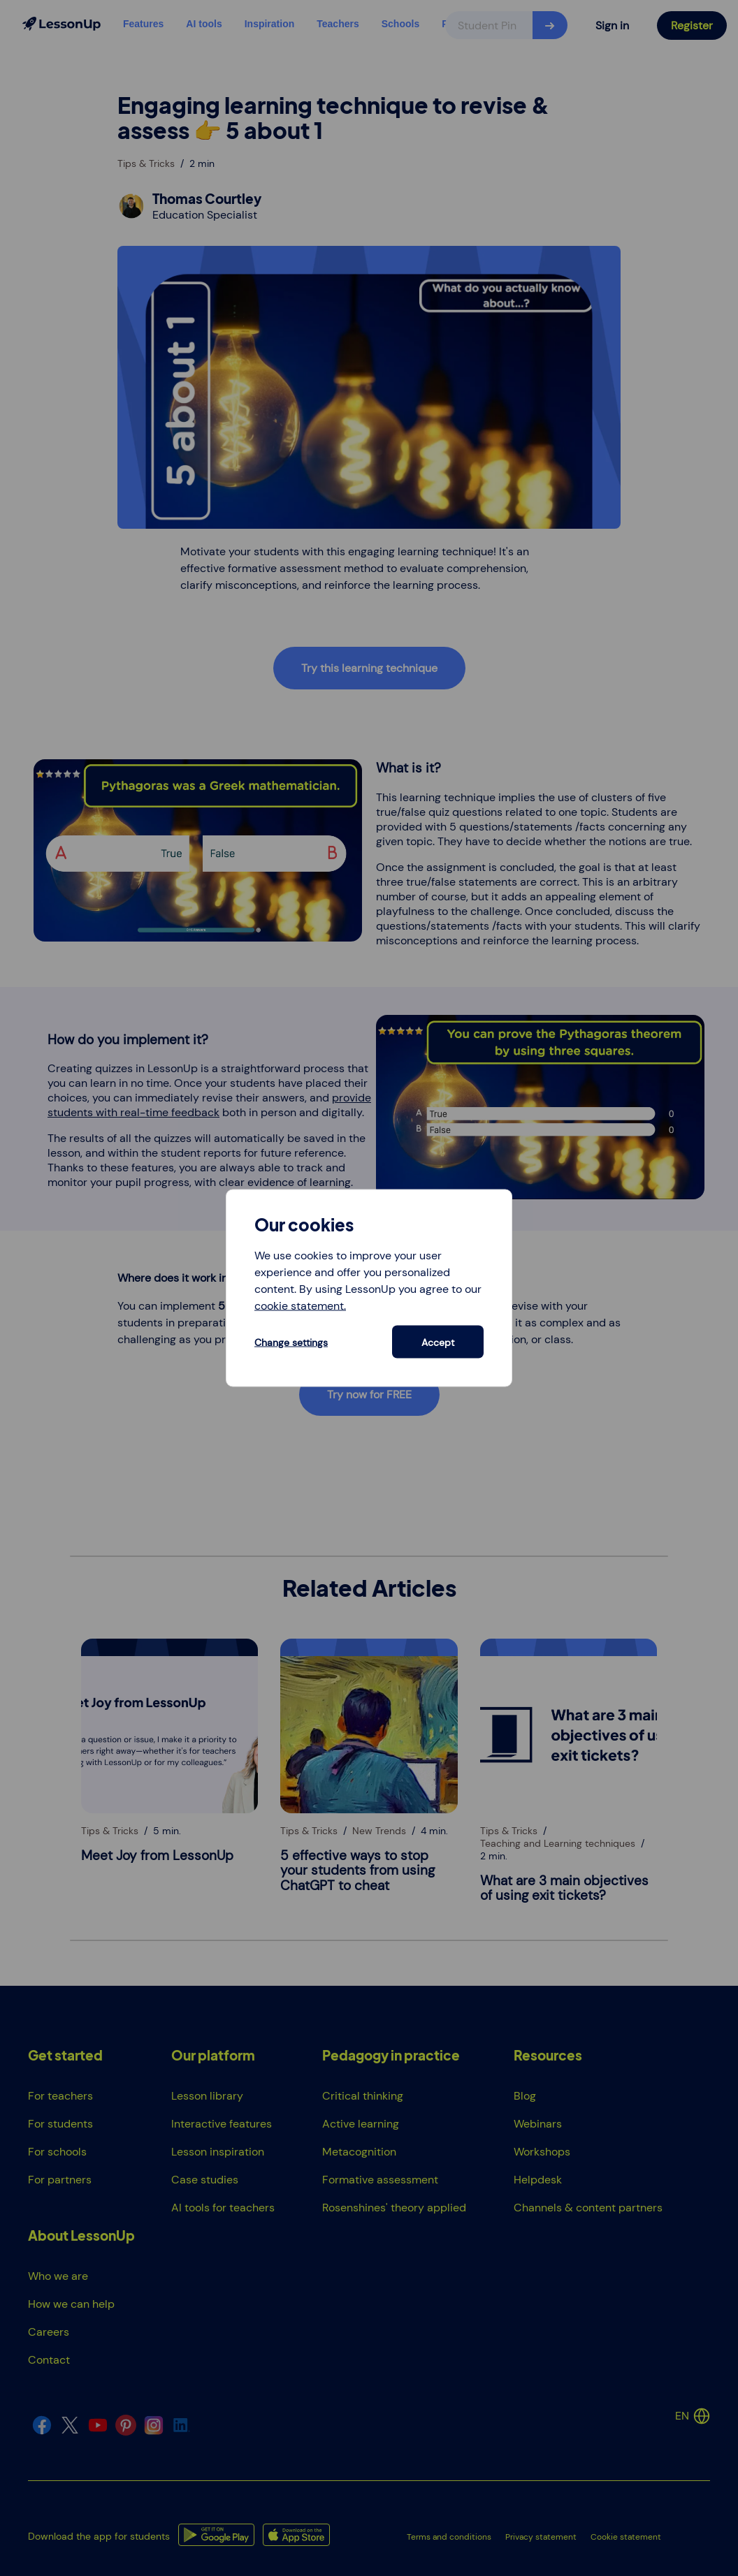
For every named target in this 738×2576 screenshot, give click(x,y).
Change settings (291, 1341)
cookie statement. (300, 1305)
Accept (437, 1341)
